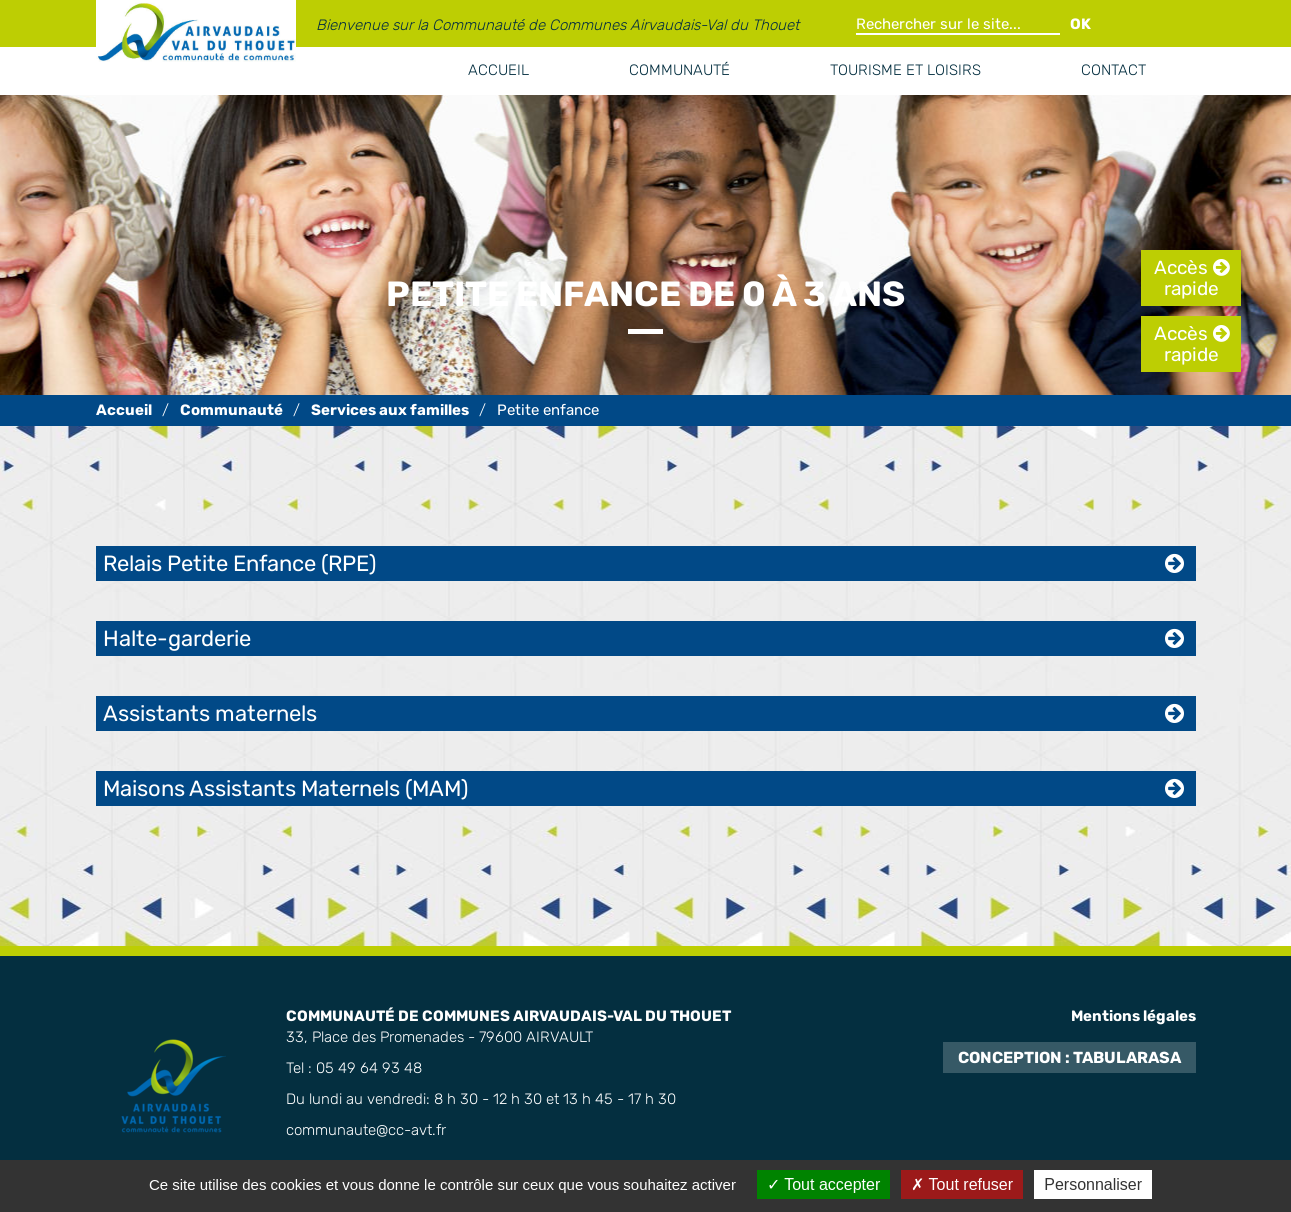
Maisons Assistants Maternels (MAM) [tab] (285, 788)
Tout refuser (962, 1184)
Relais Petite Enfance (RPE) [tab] (239, 563)
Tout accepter (823, 1184)
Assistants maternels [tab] (210, 713)
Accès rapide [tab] (1186, 278)
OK (1080, 24)
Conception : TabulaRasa (1069, 1057)
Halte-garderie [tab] (177, 638)
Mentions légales (1133, 1016)
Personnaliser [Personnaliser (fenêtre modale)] (1093, 1184)
